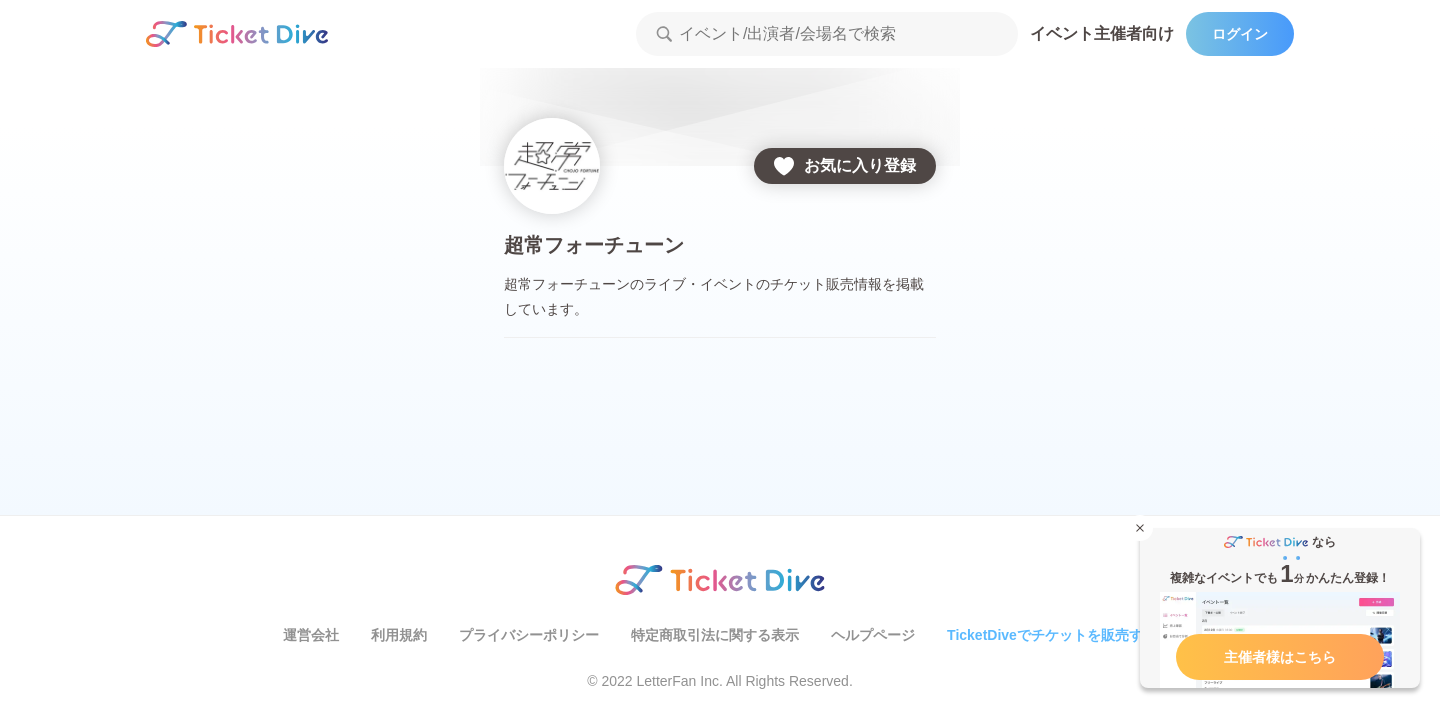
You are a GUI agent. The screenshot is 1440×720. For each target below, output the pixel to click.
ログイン (1240, 34)
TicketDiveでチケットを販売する (1052, 635)
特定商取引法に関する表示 (715, 635)
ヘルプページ (873, 635)
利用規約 (399, 635)
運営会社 (311, 635)
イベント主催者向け (1102, 33)
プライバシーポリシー (529, 635)
